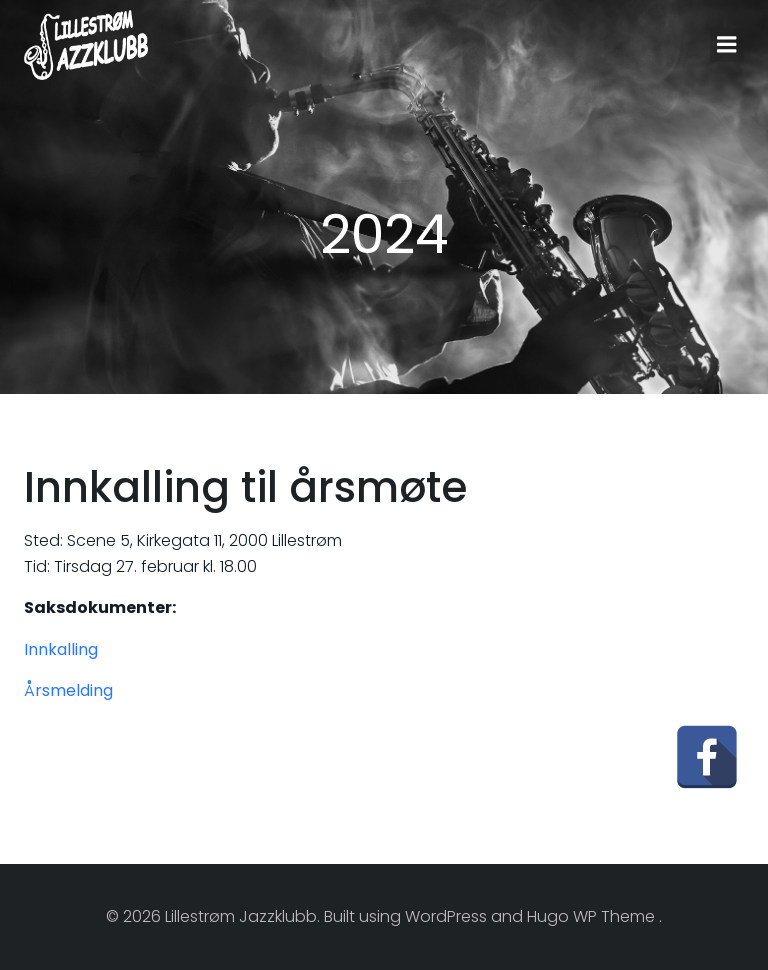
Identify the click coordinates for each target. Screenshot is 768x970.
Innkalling (61, 649)
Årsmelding (68, 690)
